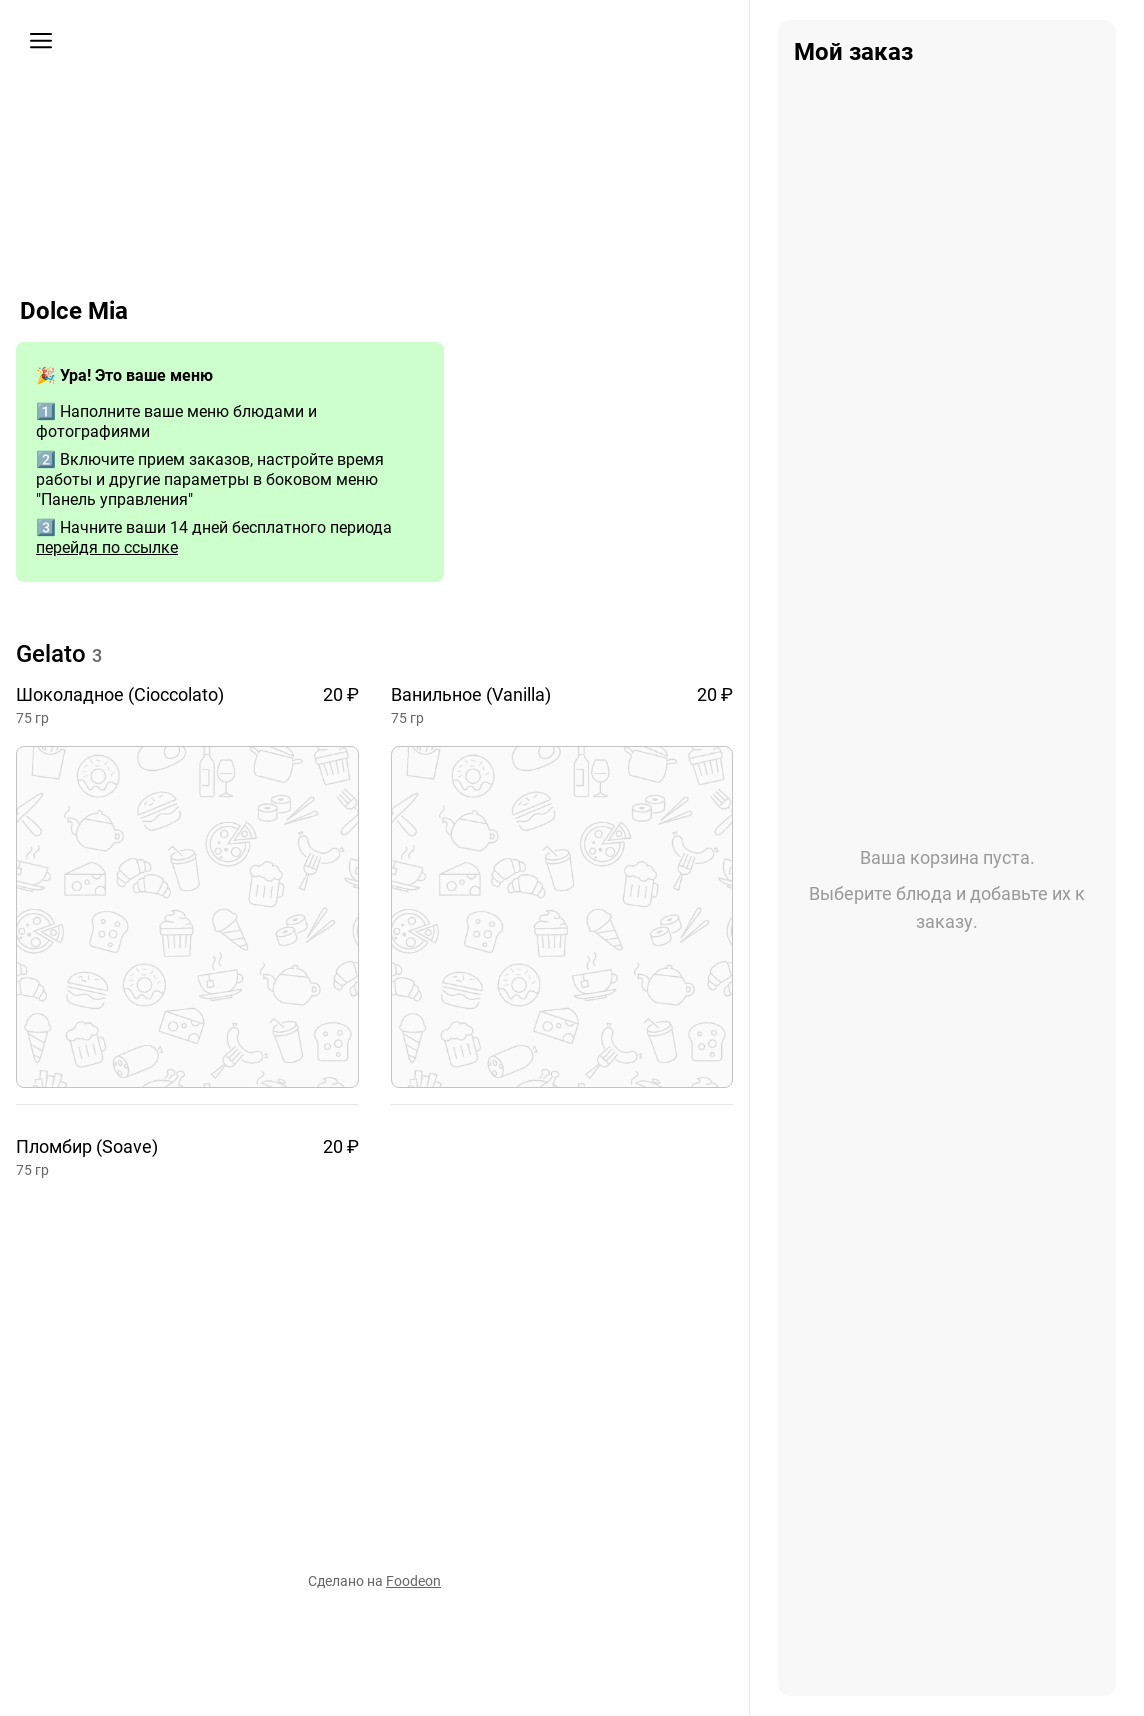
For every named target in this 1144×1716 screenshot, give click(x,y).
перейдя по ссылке (107, 547)
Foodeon (413, 1581)
